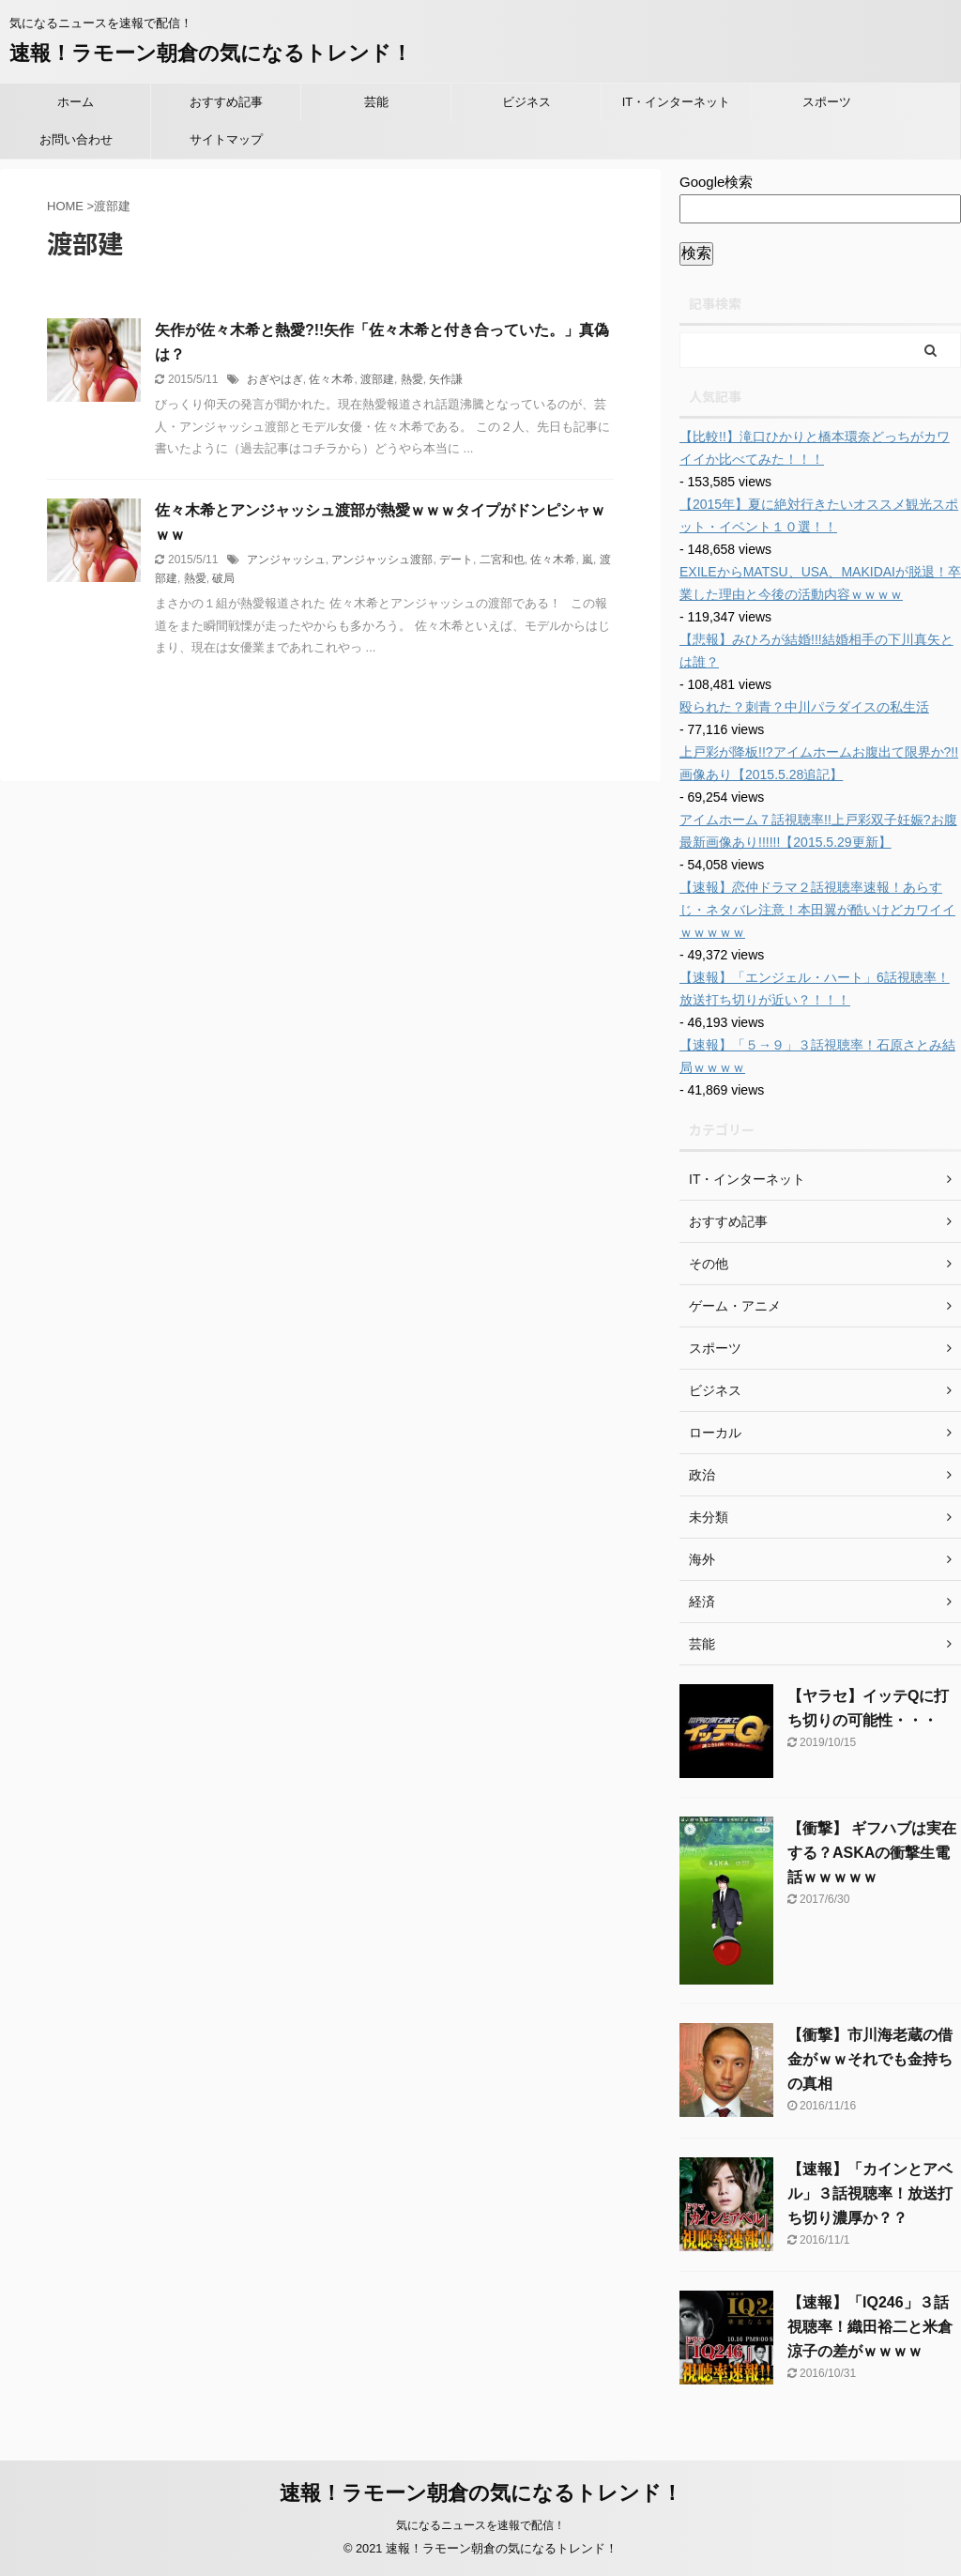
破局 (223, 578)
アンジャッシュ (286, 559)
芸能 (376, 102)
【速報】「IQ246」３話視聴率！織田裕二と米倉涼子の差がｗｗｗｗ (870, 2326)
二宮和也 (502, 559)
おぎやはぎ (275, 379)
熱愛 (412, 379)
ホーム (75, 102)
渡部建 (377, 379)
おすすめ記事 (226, 102)
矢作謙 (446, 379)
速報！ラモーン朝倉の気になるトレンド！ (210, 53)
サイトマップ (226, 139)
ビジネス (526, 102)
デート (456, 559)
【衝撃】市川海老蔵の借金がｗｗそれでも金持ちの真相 (870, 2059)
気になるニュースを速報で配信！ (480, 2525)
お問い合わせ (76, 139)
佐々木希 (331, 379)
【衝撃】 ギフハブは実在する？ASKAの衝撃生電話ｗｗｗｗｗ (871, 1852)
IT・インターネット (676, 102)
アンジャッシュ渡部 (382, 559)
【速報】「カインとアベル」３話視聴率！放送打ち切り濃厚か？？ (870, 2193)
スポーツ (826, 102)
